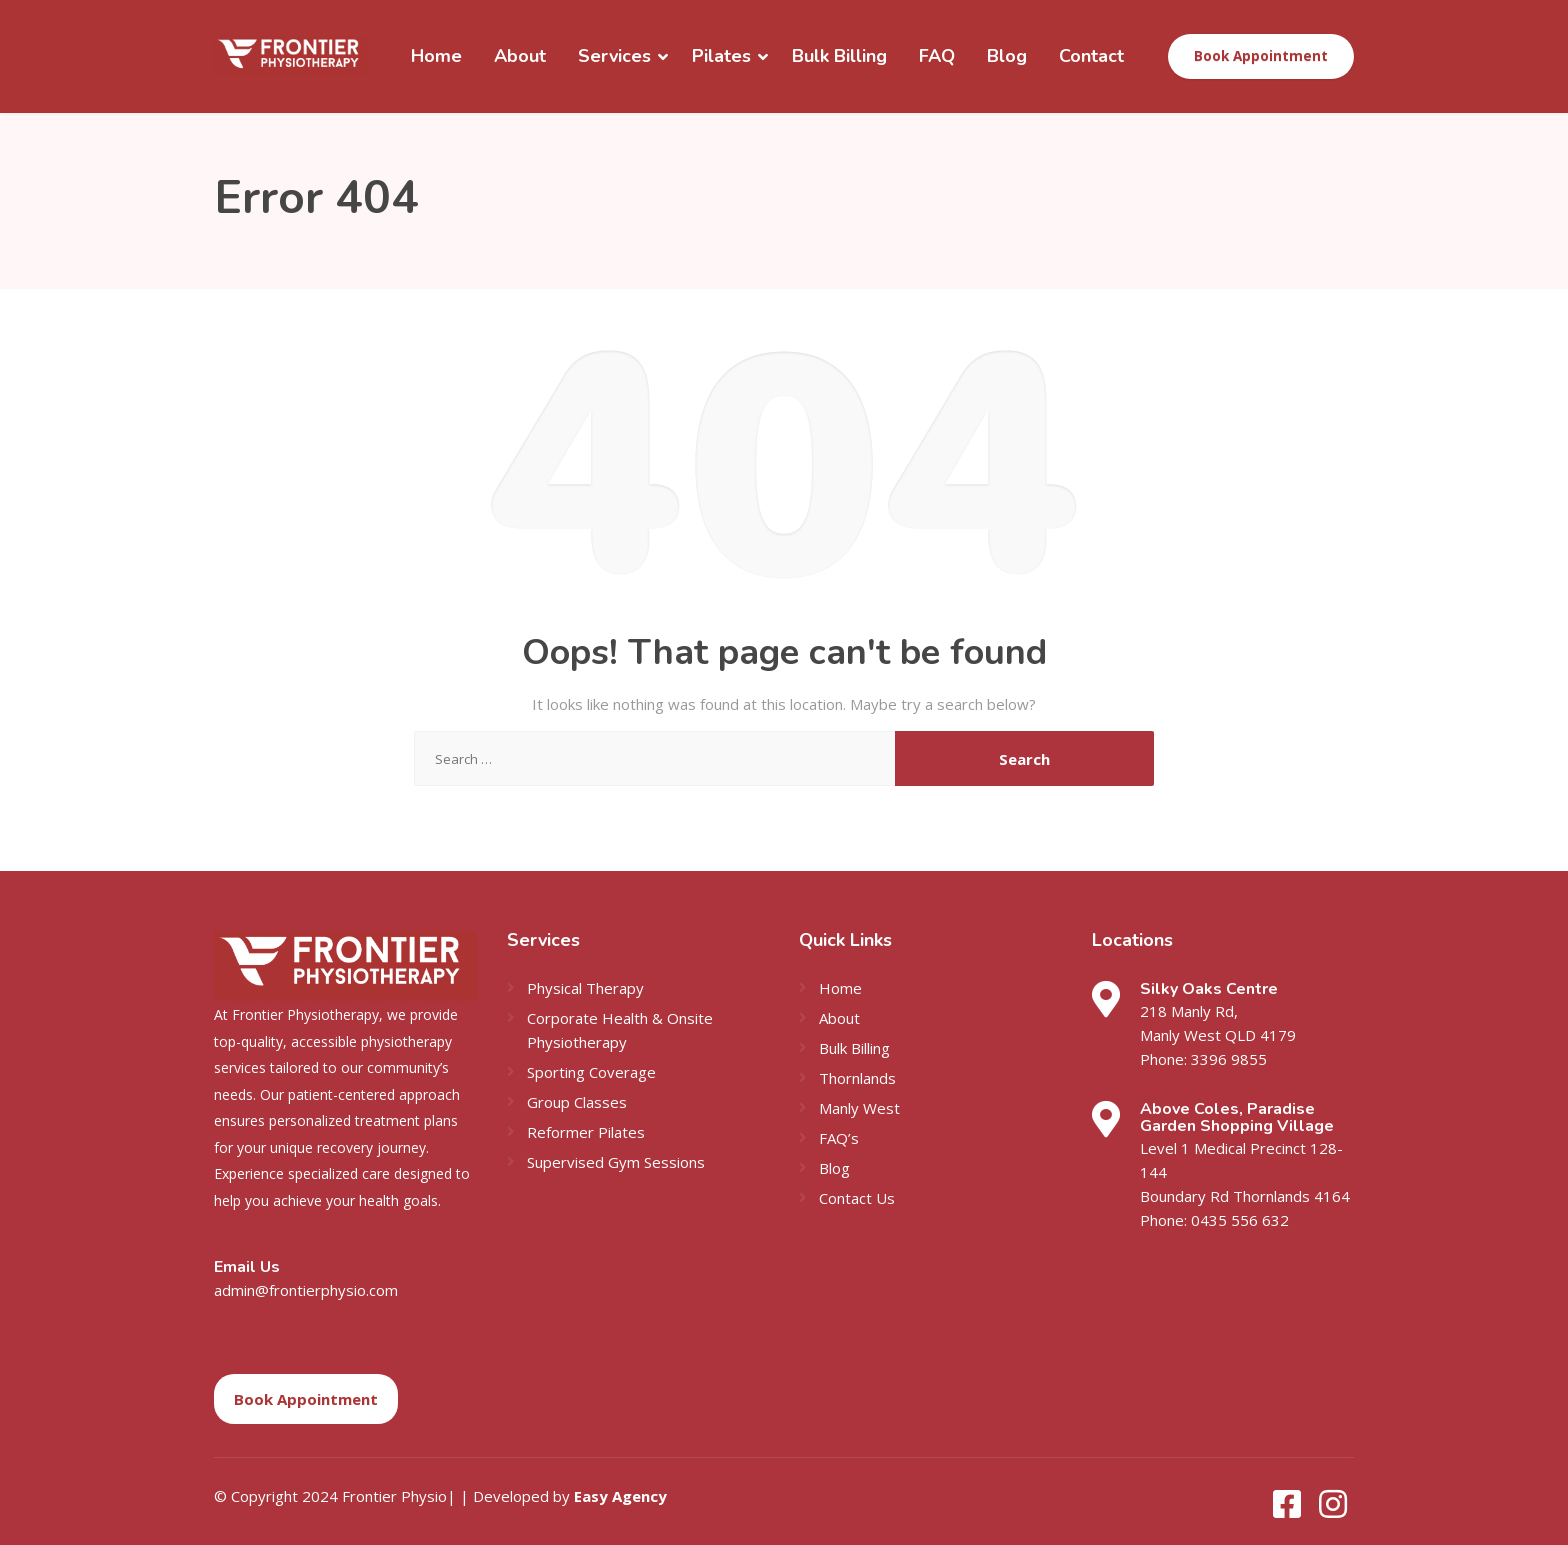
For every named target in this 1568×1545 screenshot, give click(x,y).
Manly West (859, 1108)
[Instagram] (1333, 1510)
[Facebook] (1289, 1510)
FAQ (937, 56)
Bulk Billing (839, 56)
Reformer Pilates (586, 1132)
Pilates (721, 56)
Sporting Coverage (591, 1072)
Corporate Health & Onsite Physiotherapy (620, 1030)
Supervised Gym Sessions (616, 1162)
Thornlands (857, 1078)
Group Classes (577, 1102)
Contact (1091, 56)
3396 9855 (1228, 1059)
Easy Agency (620, 1496)
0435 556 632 (1239, 1220)
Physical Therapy (585, 988)
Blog (1007, 56)
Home (436, 56)
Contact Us (857, 1198)
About (520, 56)
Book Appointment (1261, 56)
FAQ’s (839, 1138)
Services (614, 56)
